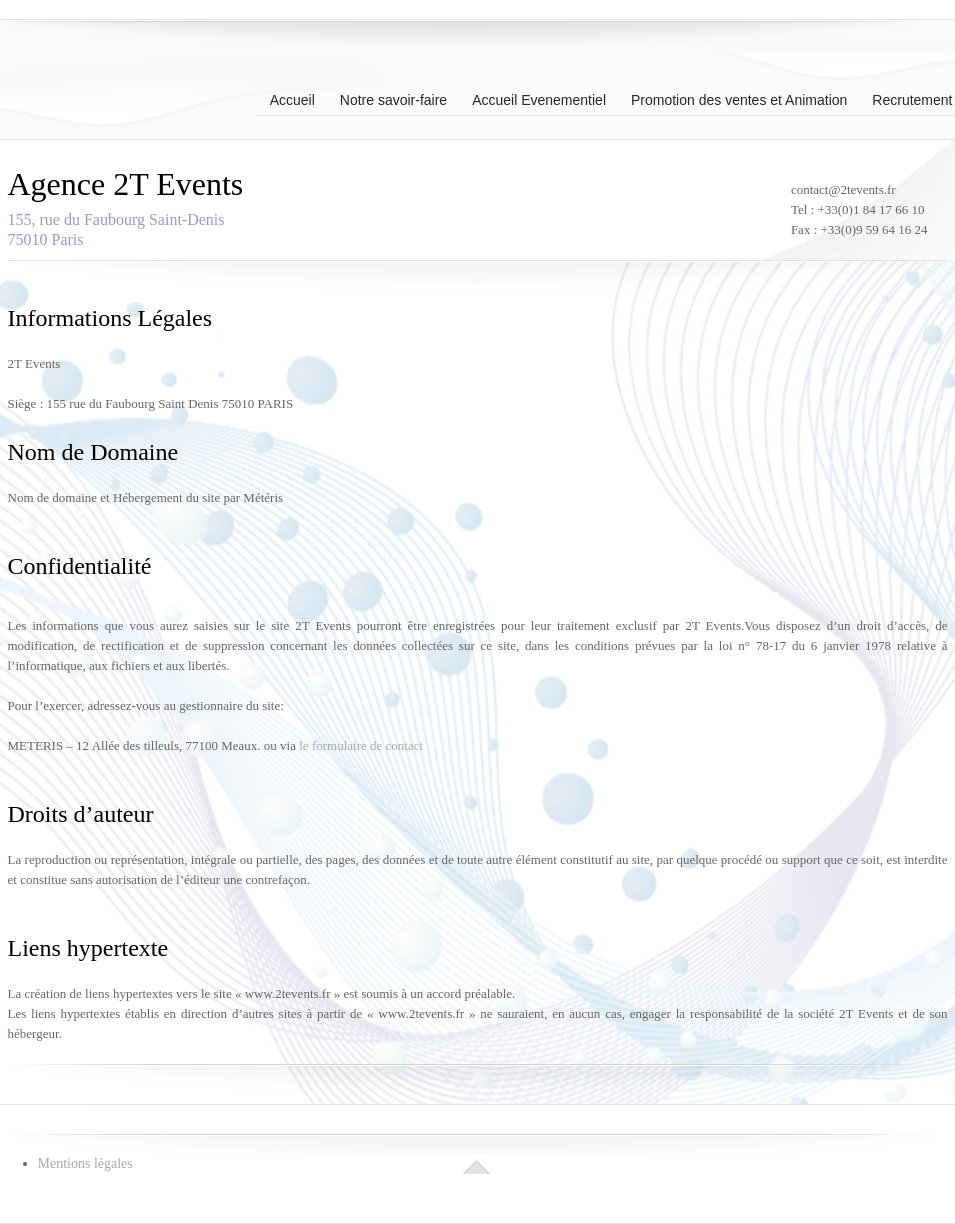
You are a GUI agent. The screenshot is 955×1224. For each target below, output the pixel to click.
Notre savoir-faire (393, 98)
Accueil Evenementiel (539, 98)
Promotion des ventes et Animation (739, 98)
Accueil (292, 98)
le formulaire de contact (361, 745)
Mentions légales (85, 1163)
